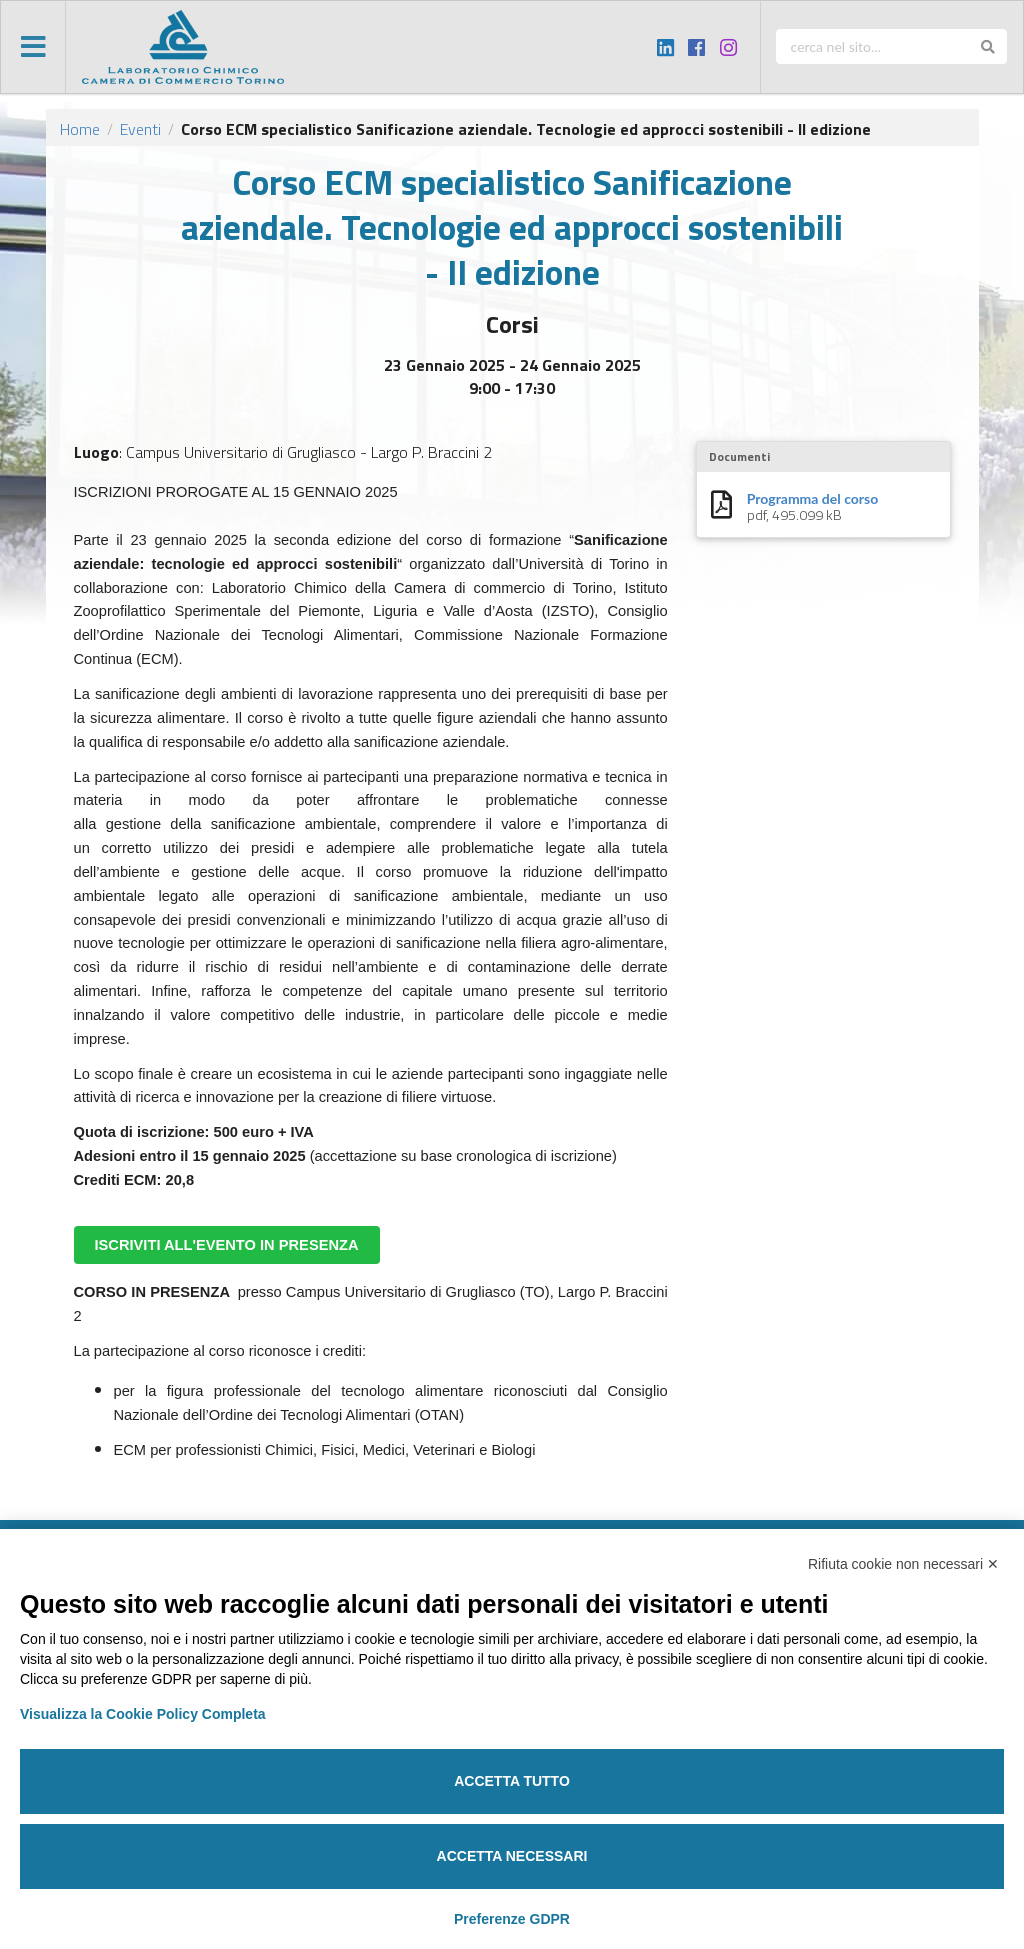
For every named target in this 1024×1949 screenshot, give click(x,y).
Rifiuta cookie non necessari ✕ (903, 1564)
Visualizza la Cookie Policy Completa (143, 1714)
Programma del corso (813, 499)
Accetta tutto (512, 1781)
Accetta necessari (512, 1856)
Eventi (140, 129)
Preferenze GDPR (512, 1919)
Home (80, 129)
